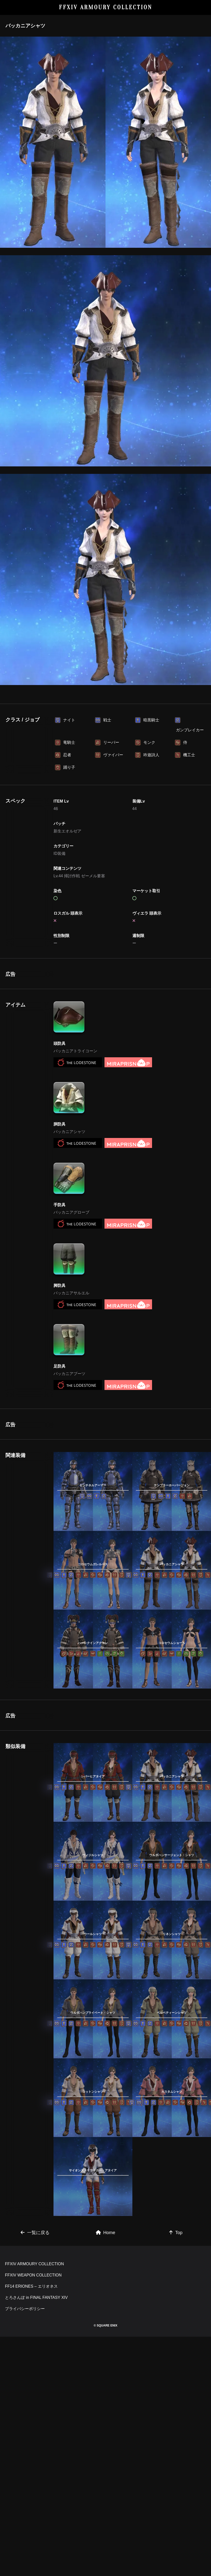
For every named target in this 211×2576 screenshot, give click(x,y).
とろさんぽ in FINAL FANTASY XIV (36, 2534)
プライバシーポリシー (25, 2545)
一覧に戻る (35, 2399)
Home (105, 2399)
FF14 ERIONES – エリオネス (31, 2522)
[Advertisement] (90, 1002)
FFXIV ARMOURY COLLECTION (105, 7)
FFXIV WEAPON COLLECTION (33, 2511)
